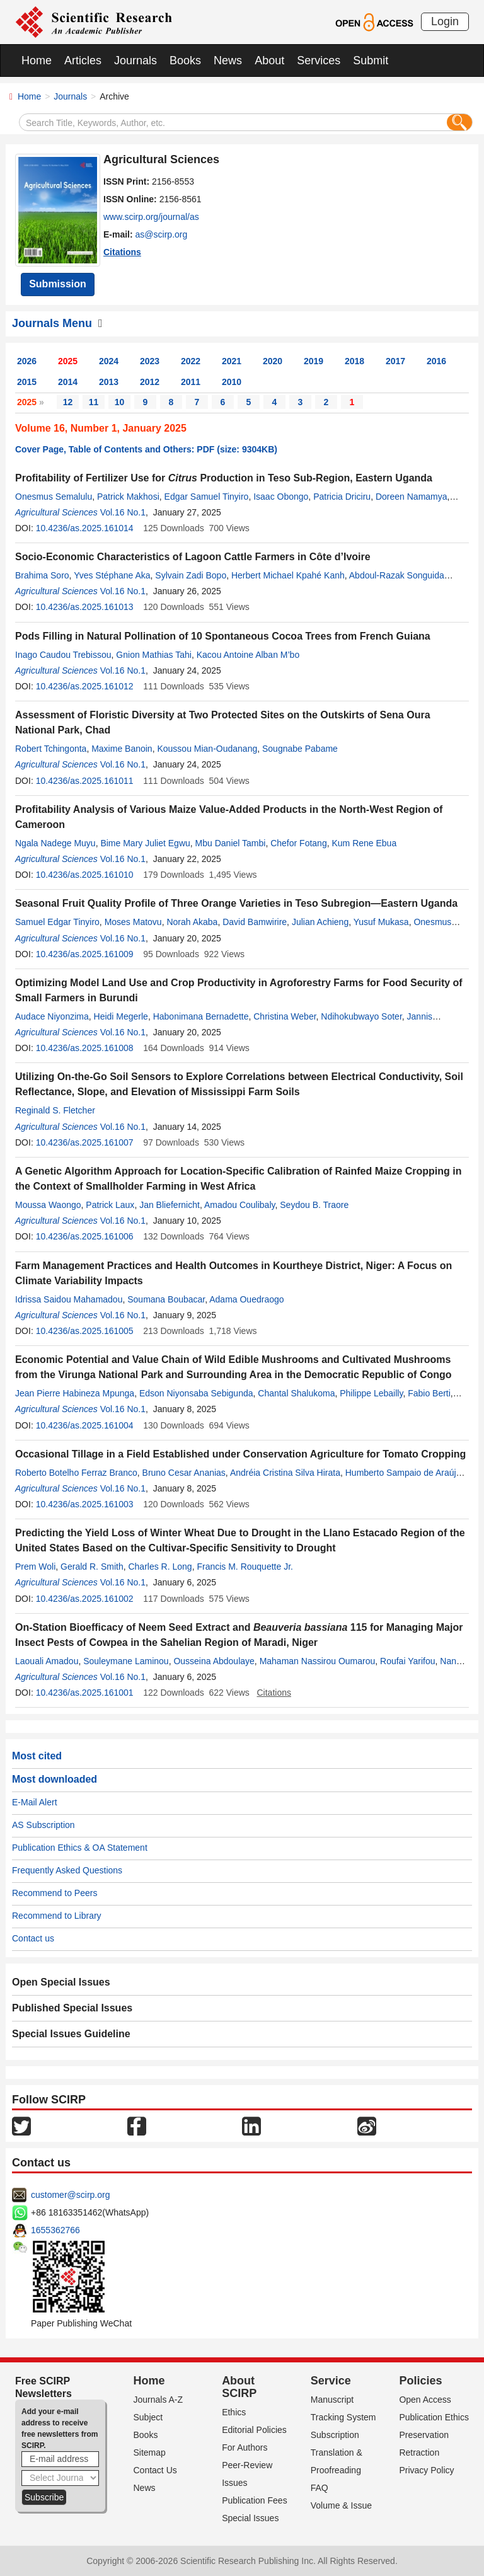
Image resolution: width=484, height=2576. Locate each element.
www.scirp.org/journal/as (151, 217)
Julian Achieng (320, 922)
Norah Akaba (191, 922)
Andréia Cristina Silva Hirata (285, 1473)
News (228, 60)
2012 (149, 382)
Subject (148, 2417)
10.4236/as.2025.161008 (85, 1048)
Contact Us (155, 2470)
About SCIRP (239, 2387)
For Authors (244, 2447)
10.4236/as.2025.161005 (85, 1331)
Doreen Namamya (411, 497)
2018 (354, 361)
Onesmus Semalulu (53, 497)
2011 (190, 382)
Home (36, 60)
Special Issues (250, 2518)
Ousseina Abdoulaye (213, 1661)
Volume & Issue (341, 2505)
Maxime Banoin (122, 749)
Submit (370, 60)
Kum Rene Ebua (363, 843)
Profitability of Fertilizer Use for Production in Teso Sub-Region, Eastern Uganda (223, 478)
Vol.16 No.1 (123, 512)
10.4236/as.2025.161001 (85, 1693)
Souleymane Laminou (125, 1661)
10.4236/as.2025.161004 (85, 1425)
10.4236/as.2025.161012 (85, 686)
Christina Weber (284, 1016)
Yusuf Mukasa (381, 922)
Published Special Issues (72, 2008)
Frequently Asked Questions (67, 1870)
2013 (108, 382)
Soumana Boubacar (166, 1299)
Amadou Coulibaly (239, 1205)
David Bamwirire (254, 922)
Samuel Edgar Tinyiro (57, 922)
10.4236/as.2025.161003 (85, 1504)
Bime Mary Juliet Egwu (145, 843)
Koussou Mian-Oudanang (207, 749)
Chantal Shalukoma (296, 1393)
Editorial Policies (254, 2430)
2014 (68, 382)
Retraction (419, 2452)
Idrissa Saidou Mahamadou (68, 1299)
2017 (395, 361)
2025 (68, 361)
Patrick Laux (110, 1205)
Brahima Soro (42, 575)
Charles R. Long (160, 1566)
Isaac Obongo (280, 497)
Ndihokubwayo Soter (361, 1016)
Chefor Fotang (298, 843)
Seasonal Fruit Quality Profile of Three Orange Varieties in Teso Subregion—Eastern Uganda (236, 903)
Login (445, 21)
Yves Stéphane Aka (112, 575)
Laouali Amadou (46, 1661)
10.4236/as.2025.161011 (85, 781)
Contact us (33, 1938)
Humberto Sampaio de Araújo (403, 1473)
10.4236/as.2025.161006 (85, 1236)
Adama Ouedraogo (246, 1299)
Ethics (234, 2412)
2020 (272, 361)
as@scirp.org (161, 234)
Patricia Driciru (342, 497)
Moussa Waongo (48, 1205)
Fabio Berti (429, 1393)
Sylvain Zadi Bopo (190, 575)
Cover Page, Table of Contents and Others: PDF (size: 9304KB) (146, 449)
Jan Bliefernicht (169, 1205)
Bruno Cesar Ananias (184, 1473)
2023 (149, 361)
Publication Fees (254, 2500)
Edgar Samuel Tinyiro (206, 497)
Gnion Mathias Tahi (154, 655)
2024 (108, 361)
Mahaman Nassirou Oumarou (318, 1661)
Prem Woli (35, 1566)
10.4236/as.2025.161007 (85, 1142)
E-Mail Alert (34, 1802)
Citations (122, 252)
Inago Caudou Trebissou (63, 655)
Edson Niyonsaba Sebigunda (196, 1393)
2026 (27, 361)
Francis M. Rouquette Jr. (245, 1566)
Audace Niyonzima (52, 1016)
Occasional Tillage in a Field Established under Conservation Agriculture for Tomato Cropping (240, 1454)
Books (185, 60)
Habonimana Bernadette (201, 1016)
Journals (135, 60)
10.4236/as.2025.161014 (85, 528)
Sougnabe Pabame (300, 749)
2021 (231, 361)
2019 (313, 361)
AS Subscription (43, 1825)
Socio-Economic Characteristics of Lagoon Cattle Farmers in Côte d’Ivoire (193, 556)
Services (318, 60)
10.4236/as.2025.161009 (85, 954)
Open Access (425, 2400)
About (269, 60)
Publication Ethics (434, 2417)
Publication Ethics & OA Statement (79, 1848)
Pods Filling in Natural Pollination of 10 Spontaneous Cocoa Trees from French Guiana (222, 636)
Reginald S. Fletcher (55, 1110)
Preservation (424, 2435)
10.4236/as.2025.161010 (85, 875)
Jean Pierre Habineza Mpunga (74, 1393)
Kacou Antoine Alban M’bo (248, 655)
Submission (57, 284)
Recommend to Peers (54, 1893)
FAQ (319, 2488)
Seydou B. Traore (314, 1205)
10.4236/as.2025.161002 (85, 1599)
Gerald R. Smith (92, 1566)
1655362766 (55, 2230)
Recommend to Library (56, 1916)
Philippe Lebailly (371, 1393)
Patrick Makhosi (128, 497)
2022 (190, 361)
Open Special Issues (61, 1982)
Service (331, 2380)
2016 (436, 361)
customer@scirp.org (70, 2195)
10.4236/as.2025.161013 (85, 607)
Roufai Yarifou (407, 1661)
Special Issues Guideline (71, 2033)
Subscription (335, 2435)
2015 (27, 382)
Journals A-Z (158, 2400)
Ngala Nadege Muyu (55, 843)
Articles (82, 60)
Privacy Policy (426, 2470)
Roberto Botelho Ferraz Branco (76, 1473)
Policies (420, 2380)
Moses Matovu (133, 922)
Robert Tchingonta (50, 749)
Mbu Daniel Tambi (230, 843)
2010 (231, 382)
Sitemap (150, 2452)
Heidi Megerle (121, 1016)
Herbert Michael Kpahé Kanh (288, 575)
